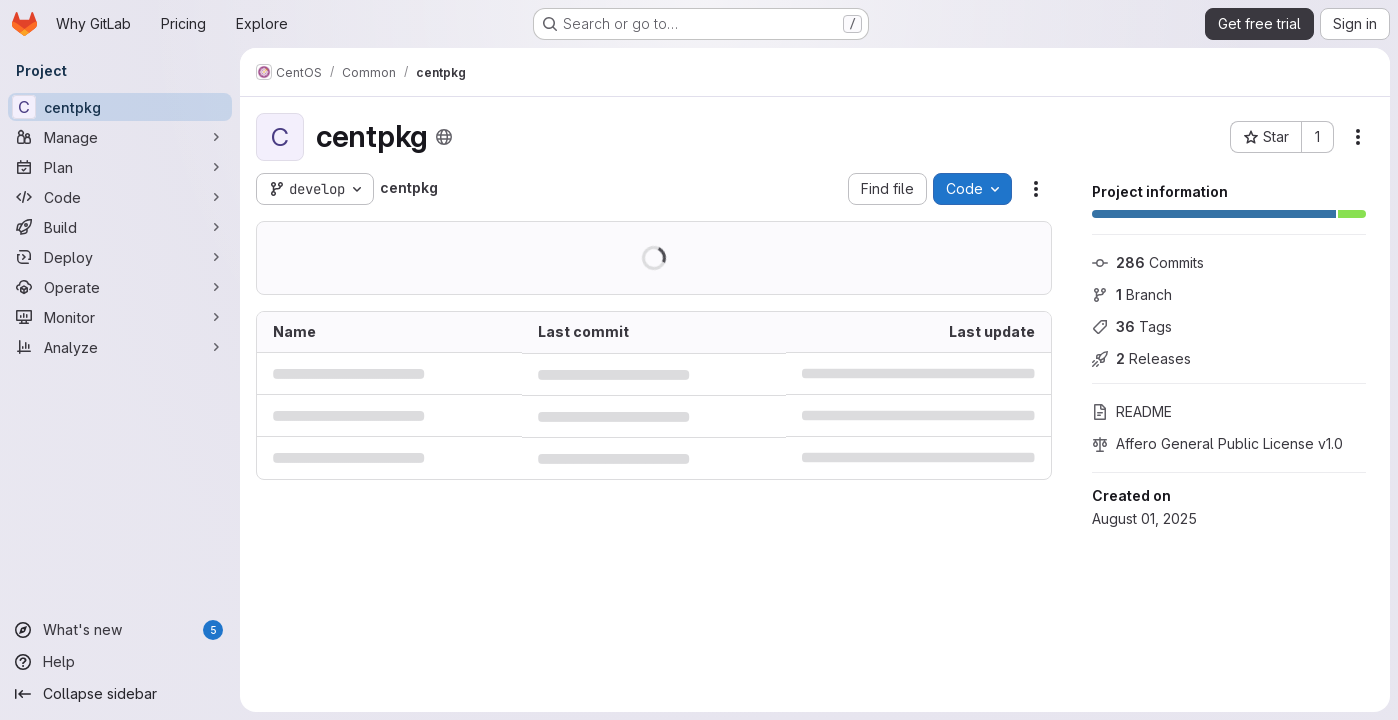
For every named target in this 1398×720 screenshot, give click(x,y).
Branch (1132, 294)
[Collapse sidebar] (120, 694)
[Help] (120, 662)
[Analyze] (120, 347)
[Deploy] (120, 257)
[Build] (120, 227)
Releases (1141, 358)
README (1132, 411)
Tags (1132, 326)
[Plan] (120, 167)
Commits (1148, 262)
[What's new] (120, 630)
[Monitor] (120, 317)
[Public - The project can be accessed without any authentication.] (444, 137)
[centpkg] (120, 107)
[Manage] (120, 137)
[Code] (120, 197)
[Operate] (120, 287)
